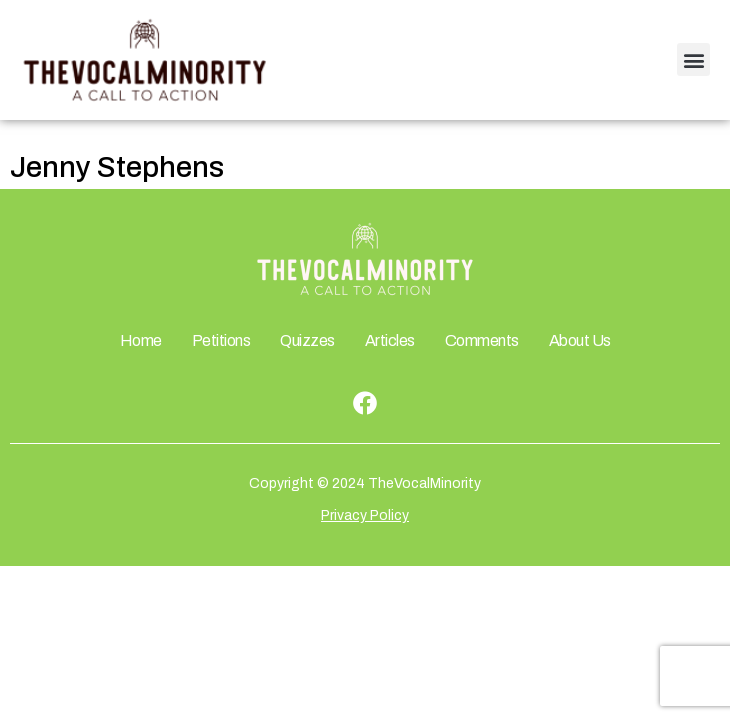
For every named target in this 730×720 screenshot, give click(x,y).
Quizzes (307, 340)
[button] (693, 59)
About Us (580, 340)
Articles (390, 340)
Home (141, 340)
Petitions (221, 340)
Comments (482, 340)
